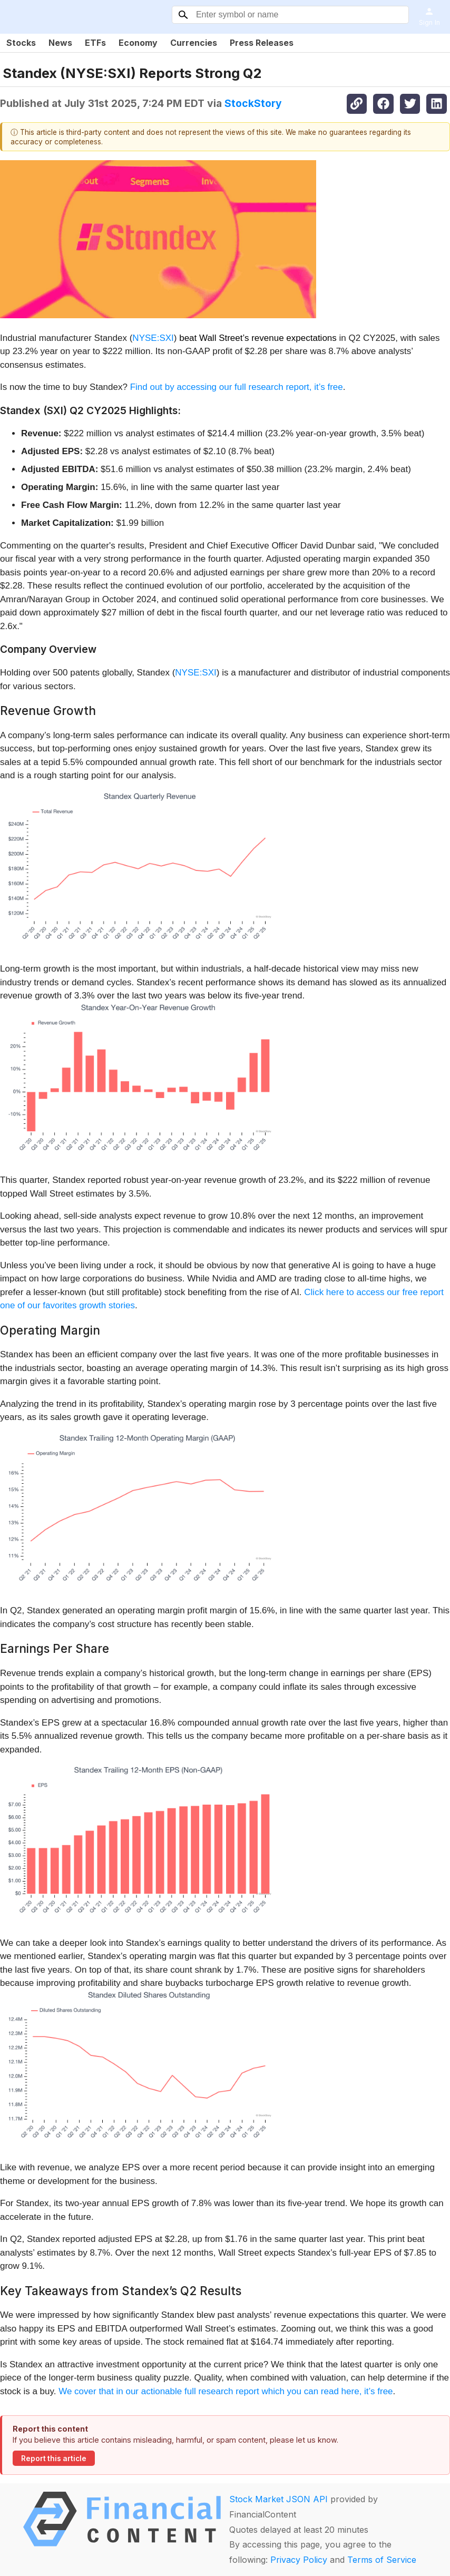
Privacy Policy (298, 2559)
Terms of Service (381, 2559)
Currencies (193, 42)
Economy (138, 42)
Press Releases (262, 42)
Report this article (53, 2458)
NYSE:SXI (152, 338)
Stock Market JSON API (278, 2499)
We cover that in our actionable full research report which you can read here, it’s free (225, 2391)
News (60, 42)
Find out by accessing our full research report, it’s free (236, 387)
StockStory (253, 103)
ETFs (95, 42)
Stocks (21, 42)
